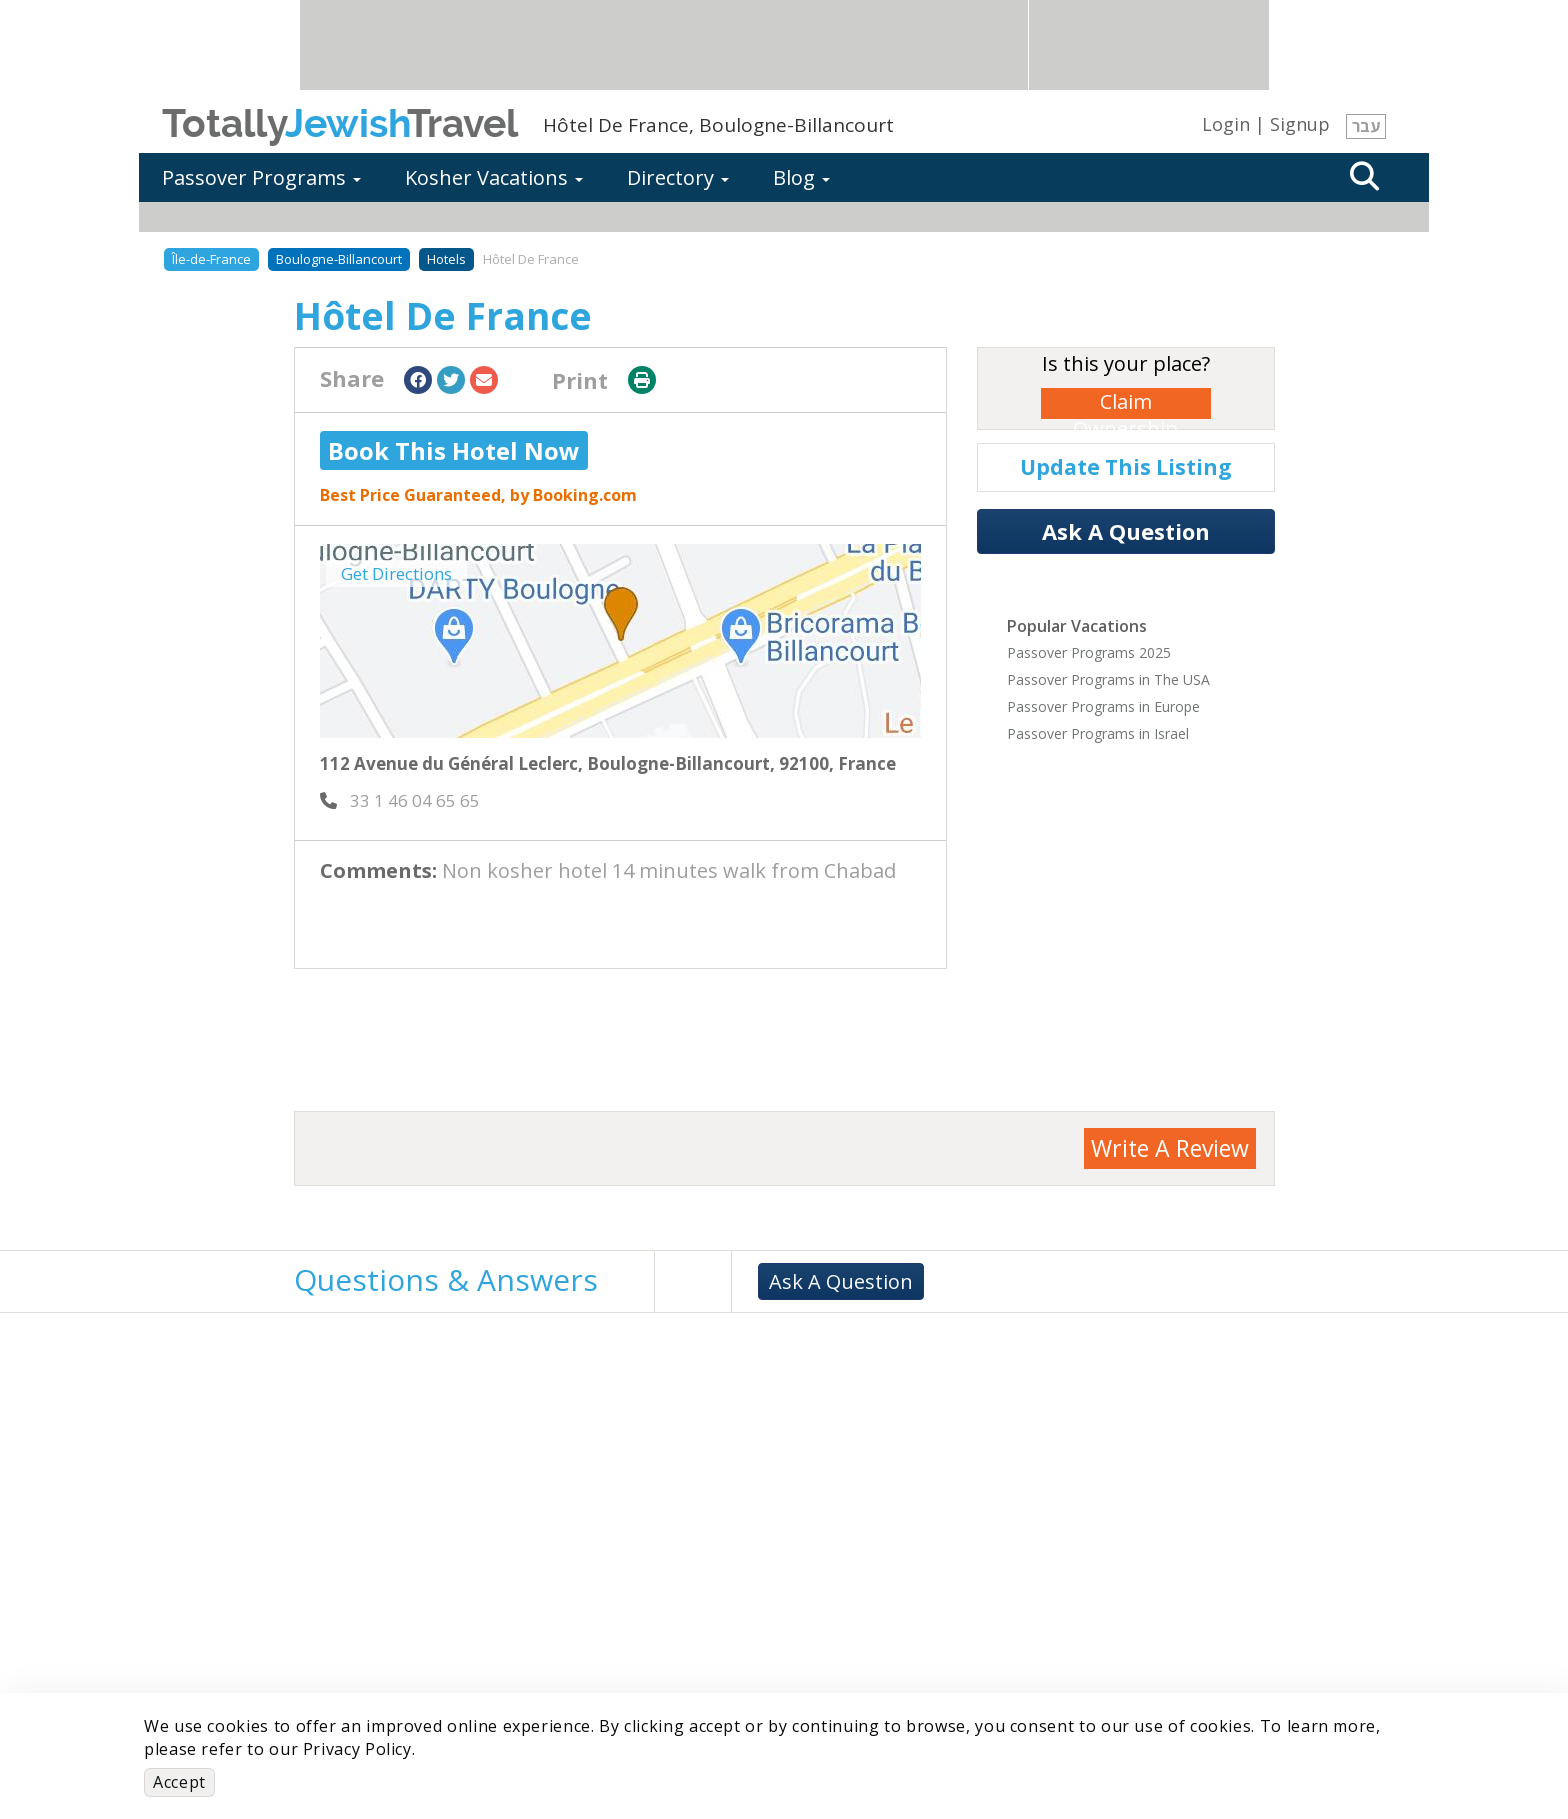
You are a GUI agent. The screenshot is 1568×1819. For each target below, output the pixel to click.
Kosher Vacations (494, 177)
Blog (801, 177)
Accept (179, 1782)
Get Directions (396, 573)
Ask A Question (1126, 531)
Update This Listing (1126, 467)
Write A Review (1170, 1148)
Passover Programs (261, 177)
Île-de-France (211, 259)
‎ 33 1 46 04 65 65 (400, 800)
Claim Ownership (1125, 403)
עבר (1366, 126)
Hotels (446, 259)
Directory (678, 177)
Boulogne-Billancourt (339, 259)
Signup (1300, 124)
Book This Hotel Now (454, 450)
